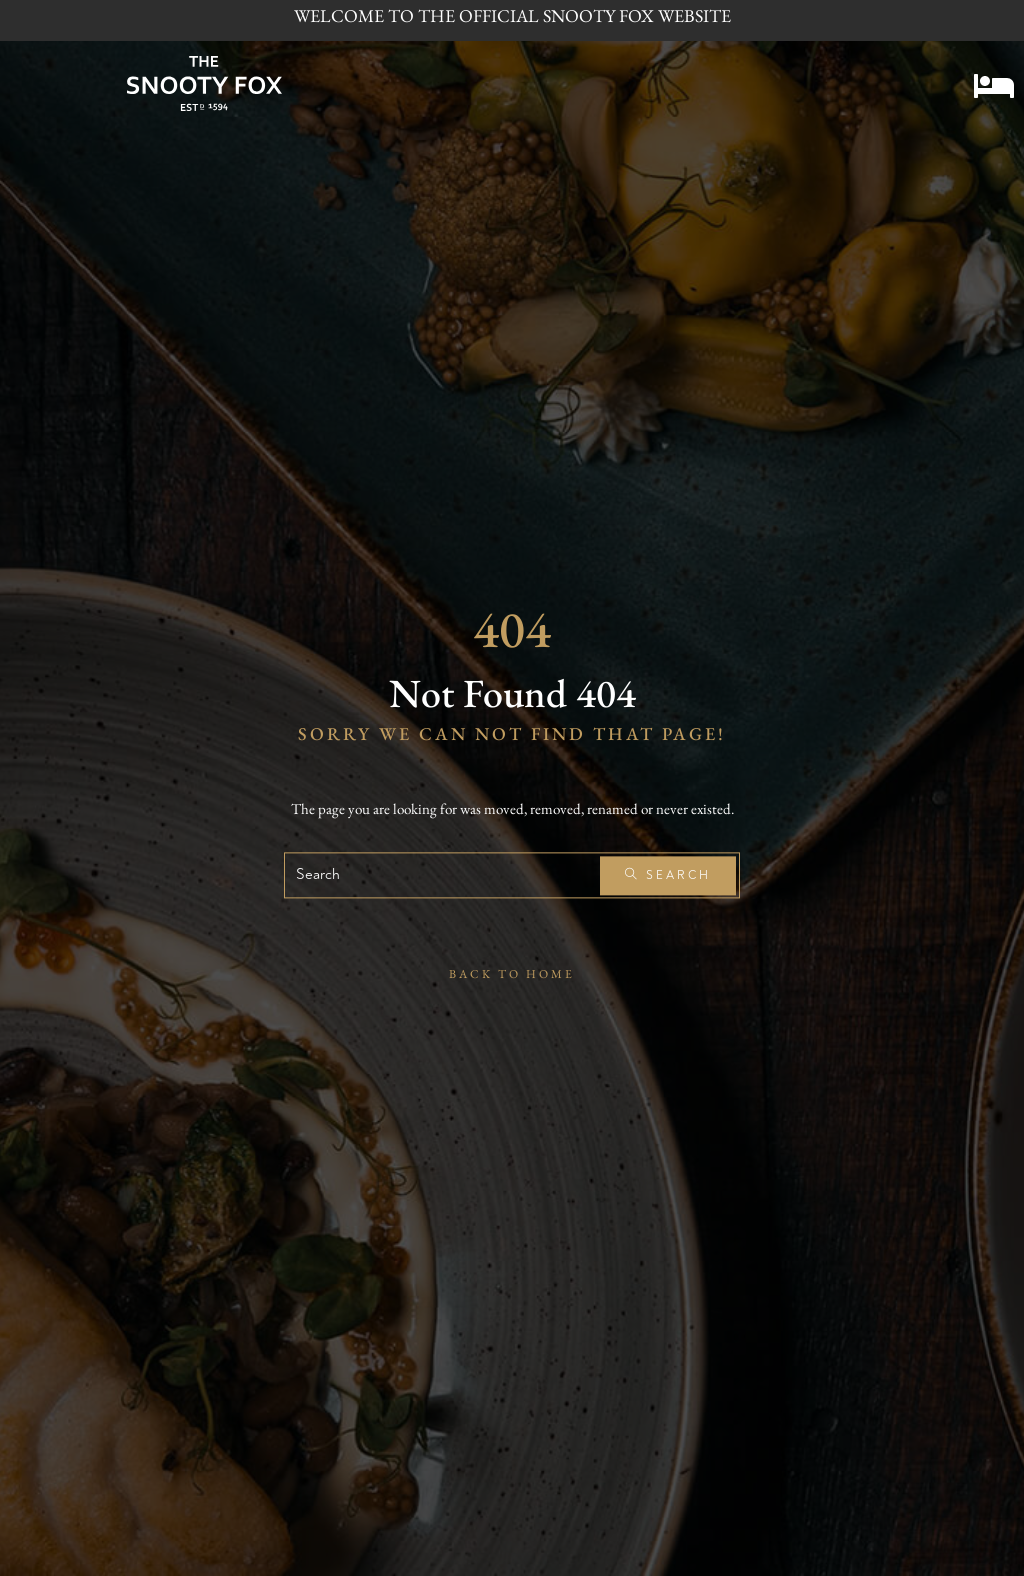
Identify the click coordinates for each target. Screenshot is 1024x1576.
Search (668, 875)
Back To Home (512, 975)
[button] (994, 81)
